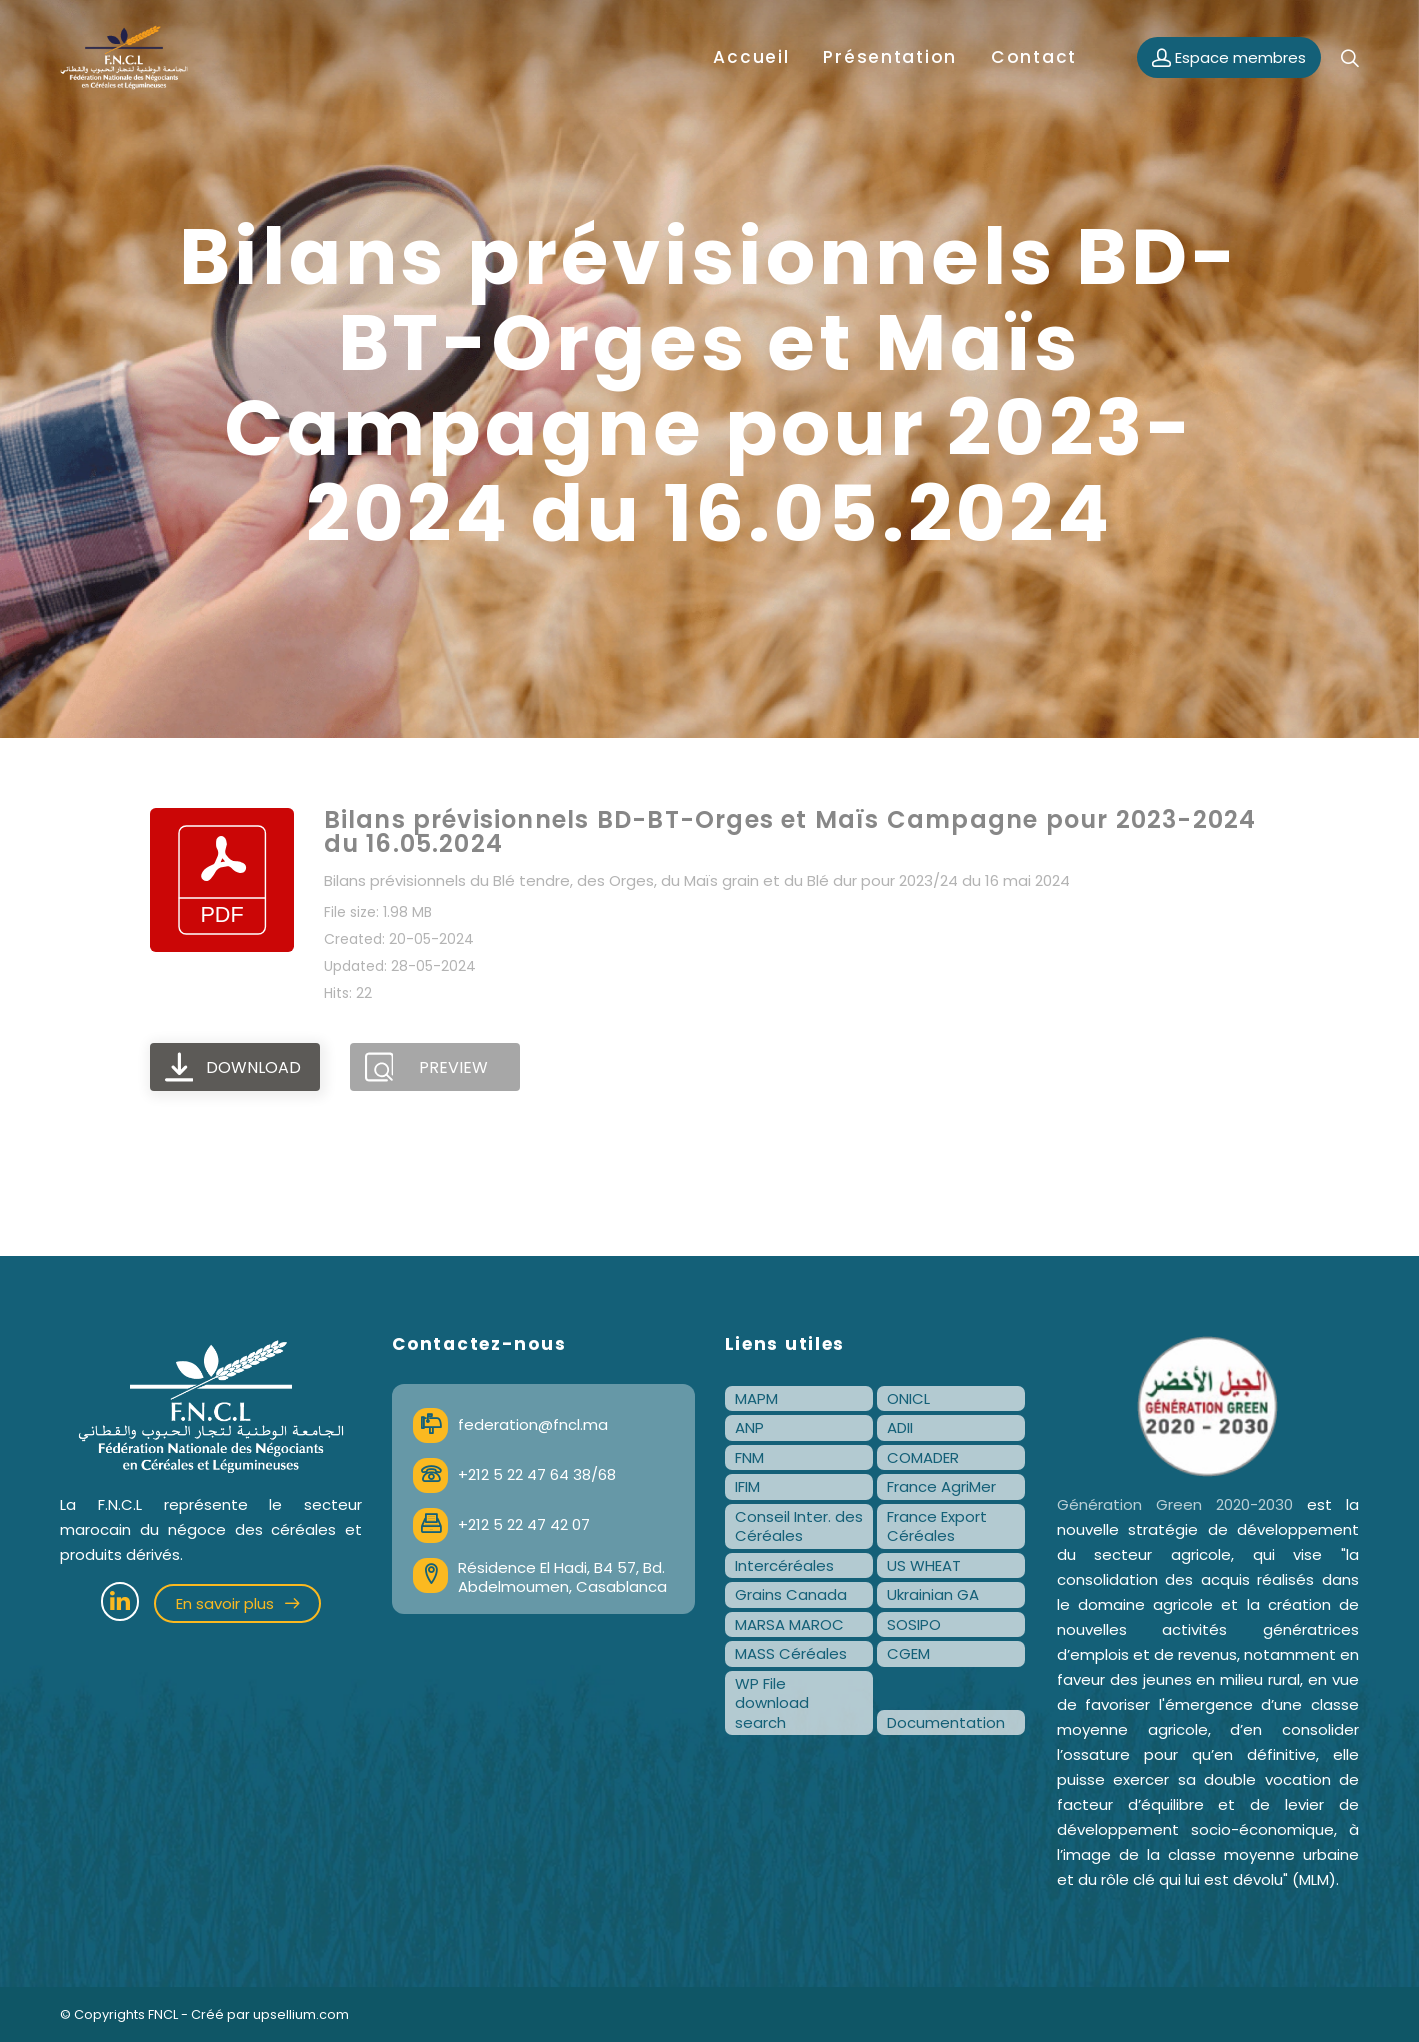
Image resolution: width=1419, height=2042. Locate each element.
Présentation (890, 57)
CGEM (908, 1653)
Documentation (946, 1722)
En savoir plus (237, 1603)
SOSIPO (914, 1624)
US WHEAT (924, 1565)
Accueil (751, 57)
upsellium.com (301, 2014)
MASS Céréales (791, 1653)
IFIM (747, 1486)
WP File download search (772, 1703)
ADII (900, 1427)
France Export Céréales (937, 1526)
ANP (749, 1427)
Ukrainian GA (933, 1594)
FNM (749, 1457)
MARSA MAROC (789, 1624)
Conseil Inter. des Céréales (799, 1526)
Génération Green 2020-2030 (1175, 1504)
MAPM (756, 1398)
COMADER (923, 1457)
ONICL (908, 1398)
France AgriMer (941, 1486)
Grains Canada (791, 1594)
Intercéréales (784, 1565)
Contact (1034, 57)
